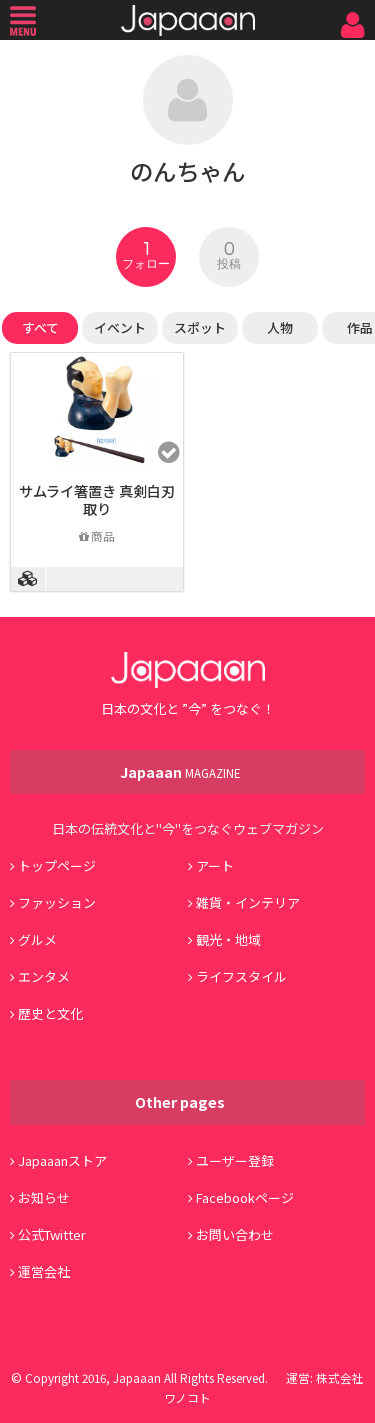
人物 (280, 327)
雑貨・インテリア (248, 902)
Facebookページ (245, 1197)
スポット (200, 327)
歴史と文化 (50, 1013)
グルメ (37, 939)
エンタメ (44, 976)
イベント (120, 327)
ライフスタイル (241, 976)
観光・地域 (228, 939)
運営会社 (44, 1271)
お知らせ (44, 1197)
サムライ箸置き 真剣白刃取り (97, 500)
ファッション (57, 902)
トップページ (57, 865)
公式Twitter (52, 1234)
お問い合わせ (235, 1234)
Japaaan (188, 20)
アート (215, 865)
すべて (40, 327)
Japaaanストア (62, 1160)
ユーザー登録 (235, 1160)
